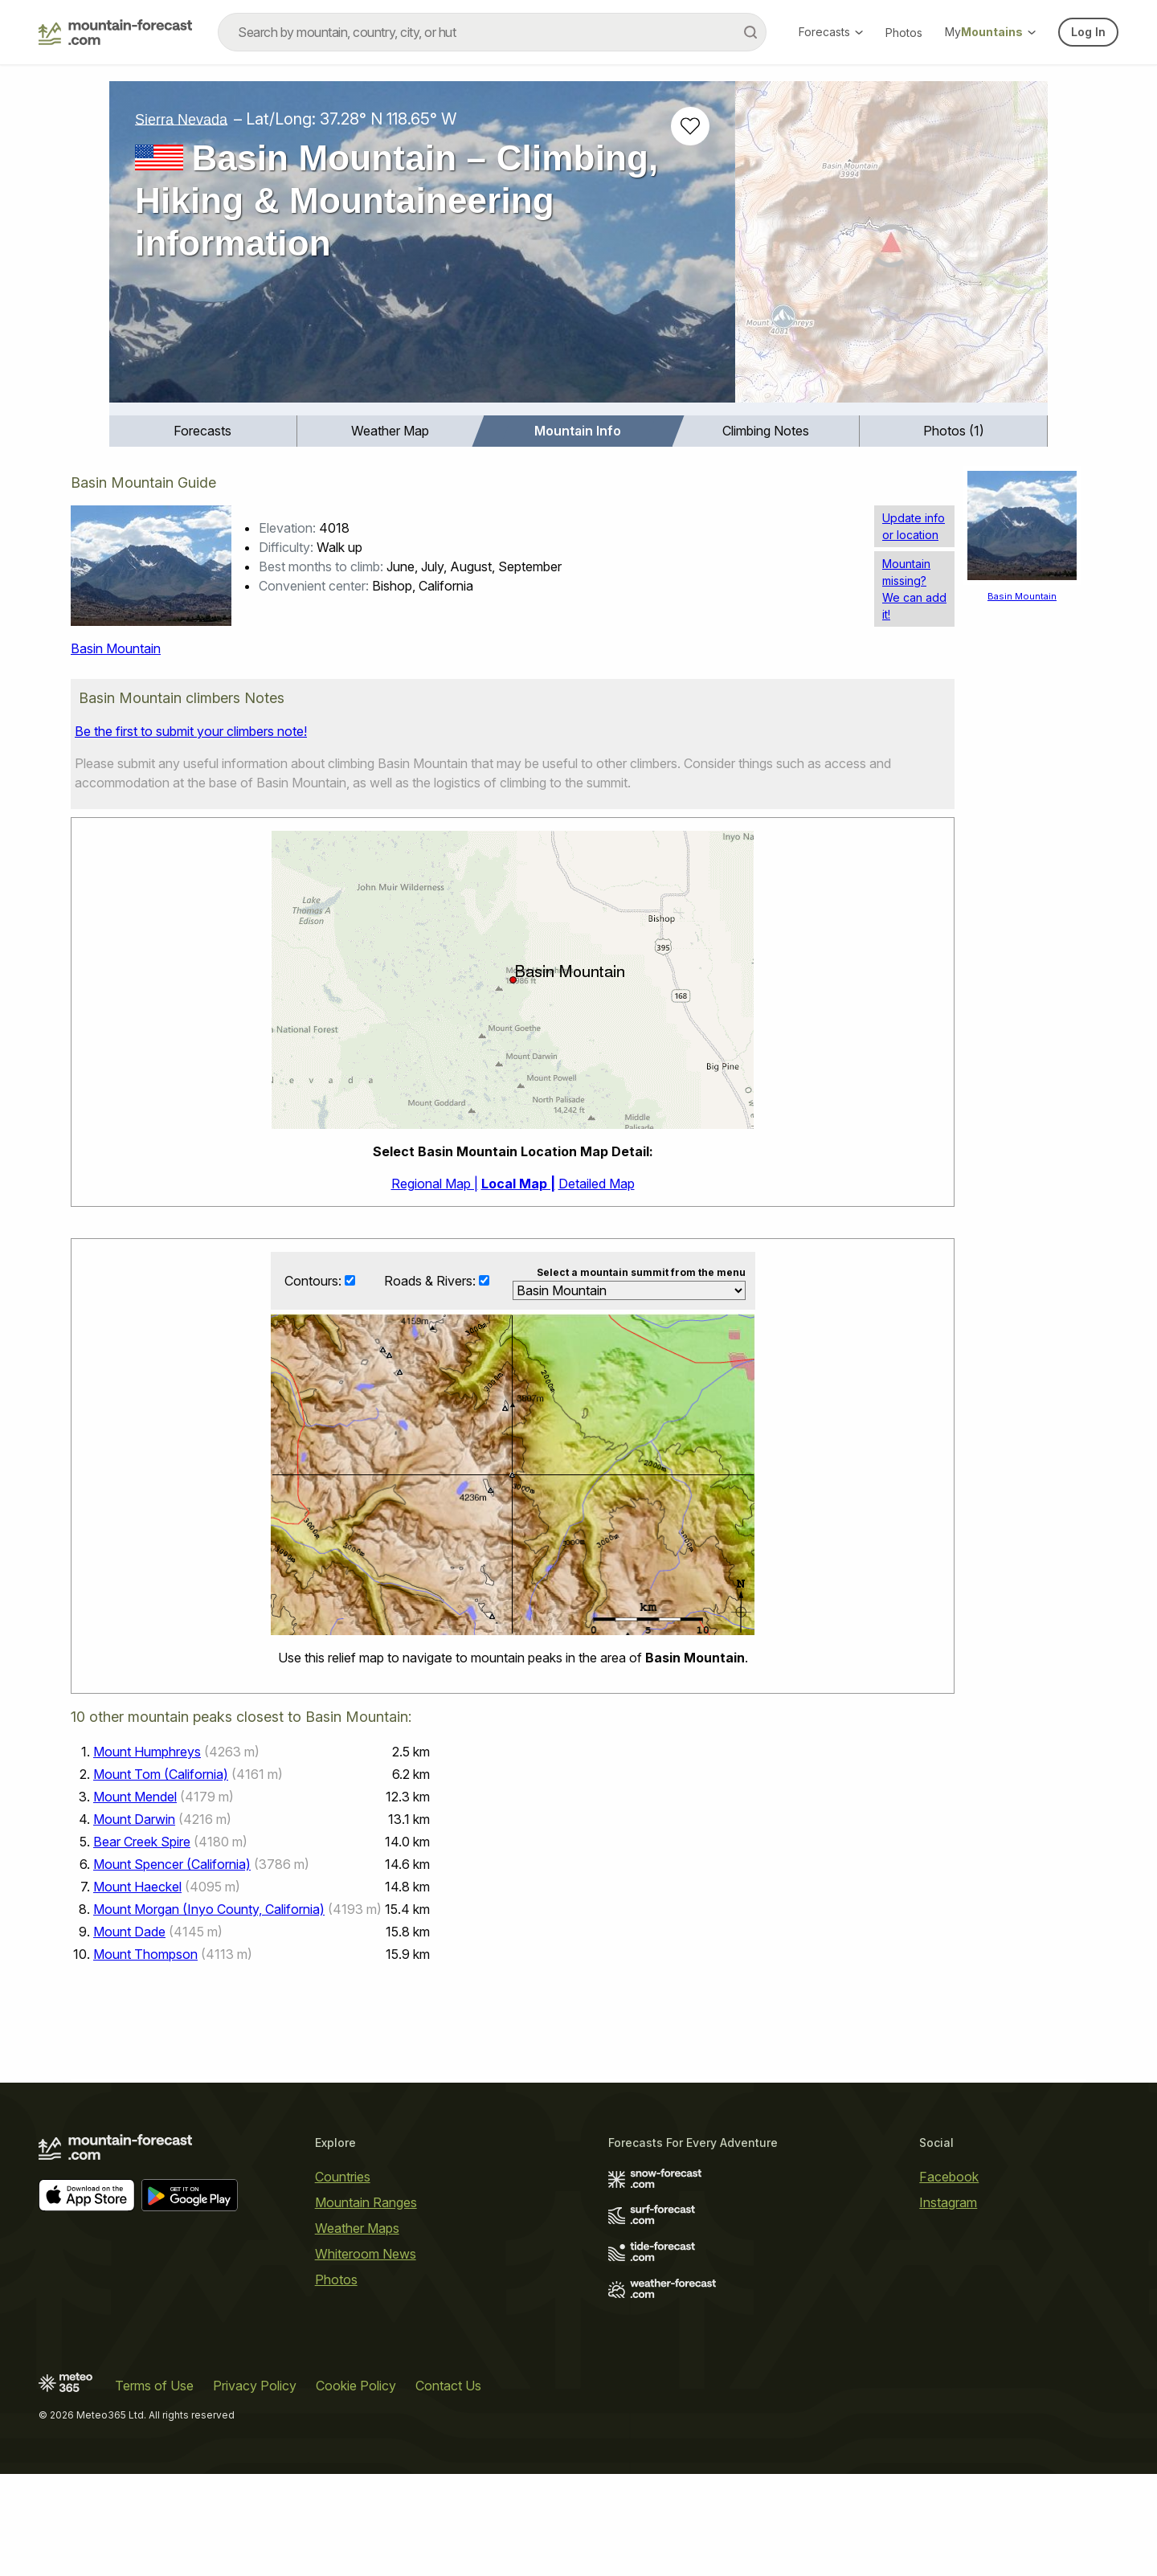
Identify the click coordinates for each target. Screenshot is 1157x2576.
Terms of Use (154, 2386)
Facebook (949, 2177)
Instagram (948, 2202)
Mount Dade (129, 1932)
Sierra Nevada (181, 119)
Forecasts (831, 32)
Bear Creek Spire (141, 1842)
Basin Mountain (116, 648)
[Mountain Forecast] (115, 32)
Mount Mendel (135, 1797)
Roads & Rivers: (431, 1281)
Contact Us (448, 2386)
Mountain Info (577, 431)
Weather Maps (357, 2228)
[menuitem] (203, 431)
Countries (342, 2177)
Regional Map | (434, 1184)
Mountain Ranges (366, 2202)
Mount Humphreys (147, 1752)
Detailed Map (596, 1184)
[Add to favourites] (690, 126)
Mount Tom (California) (160, 1775)
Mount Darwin (134, 1820)
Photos (903, 32)
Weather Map (390, 431)
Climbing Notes (765, 431)
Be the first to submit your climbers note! (191, 731)
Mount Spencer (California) (172, 1865)
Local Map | (518, 1184)
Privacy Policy (254, 2386)
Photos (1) (953, 431)
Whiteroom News (365, 2254)
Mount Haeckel (137, 1887)
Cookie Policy (356, 2386)
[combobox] (492, 32)
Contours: (314, 1281)
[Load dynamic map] (891, 248)
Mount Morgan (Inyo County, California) (209, 1910)
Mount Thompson (145, 1955)
